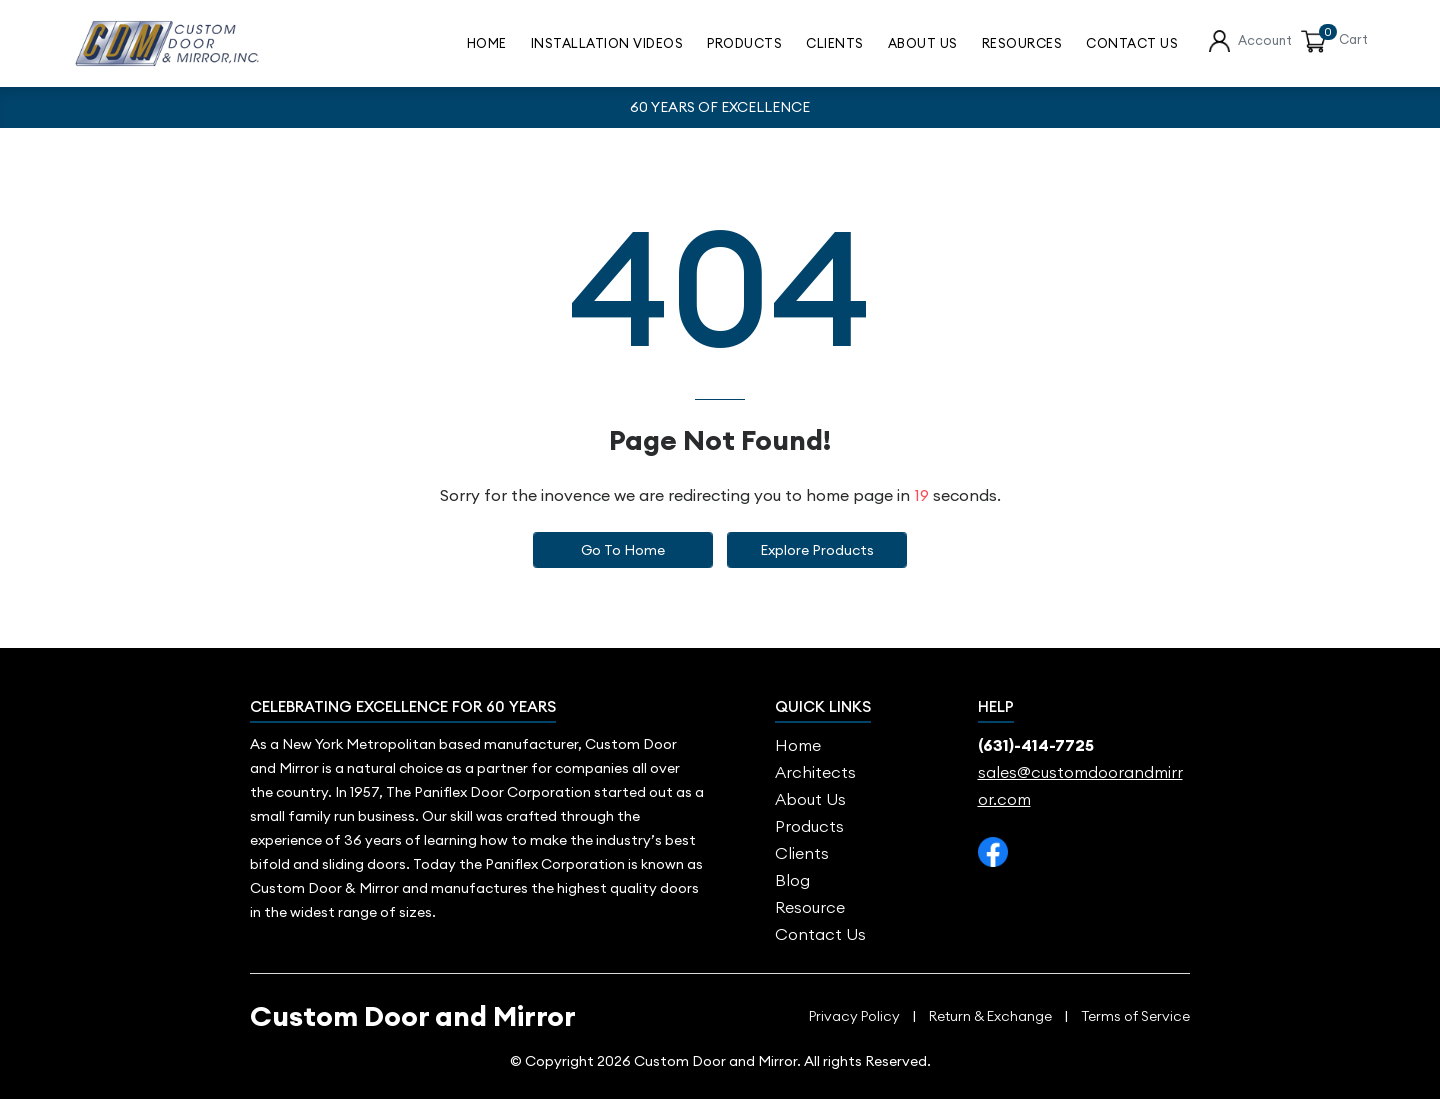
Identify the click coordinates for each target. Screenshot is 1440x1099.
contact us (1132, 43)
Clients (835, 43)
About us (810, 799)
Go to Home (623, 550)
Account (1265, 40)
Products (744, 43)
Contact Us (820, 934)
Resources (1022, 43)
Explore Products (817, 550)
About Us (923, 43)
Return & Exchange (990, 1016)
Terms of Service (1135, 1016)
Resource (810, 907)
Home (487, 43)
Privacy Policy (854, 1016)
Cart (1353, 39)
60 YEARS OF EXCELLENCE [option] (720, 107)
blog (792, 880)
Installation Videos (607, 43)
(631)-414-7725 (1036, 745)
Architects (815, 772)
